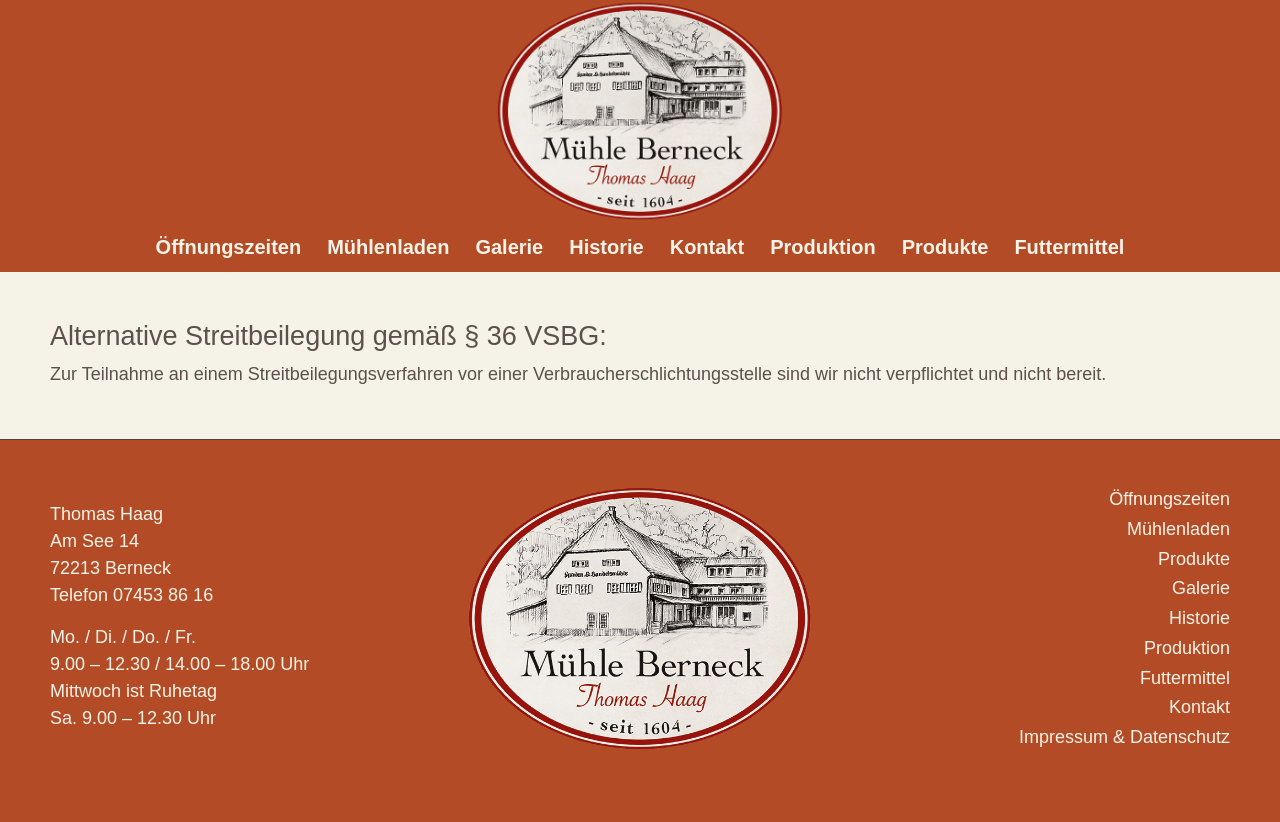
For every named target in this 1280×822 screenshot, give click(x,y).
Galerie (1201, 588)
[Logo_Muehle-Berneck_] (640, 111)
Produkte (1194, 559)
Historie (1199, 618)
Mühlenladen (1178, 529)
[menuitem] (229, 247)
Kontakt (1199, 707)
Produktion (1187, 648)
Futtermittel (1185, 678)
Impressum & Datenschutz (1124, 737)
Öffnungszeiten (1169, 499)
